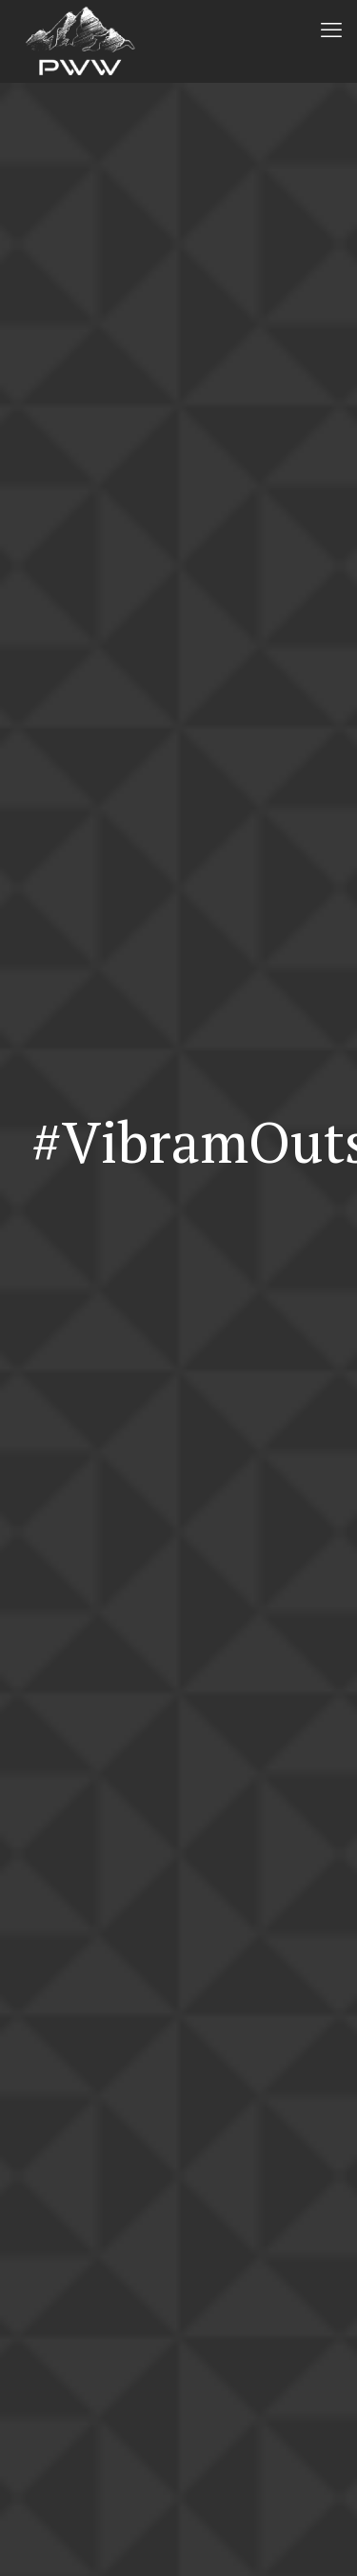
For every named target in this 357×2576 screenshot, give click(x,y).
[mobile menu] (331, 28)
